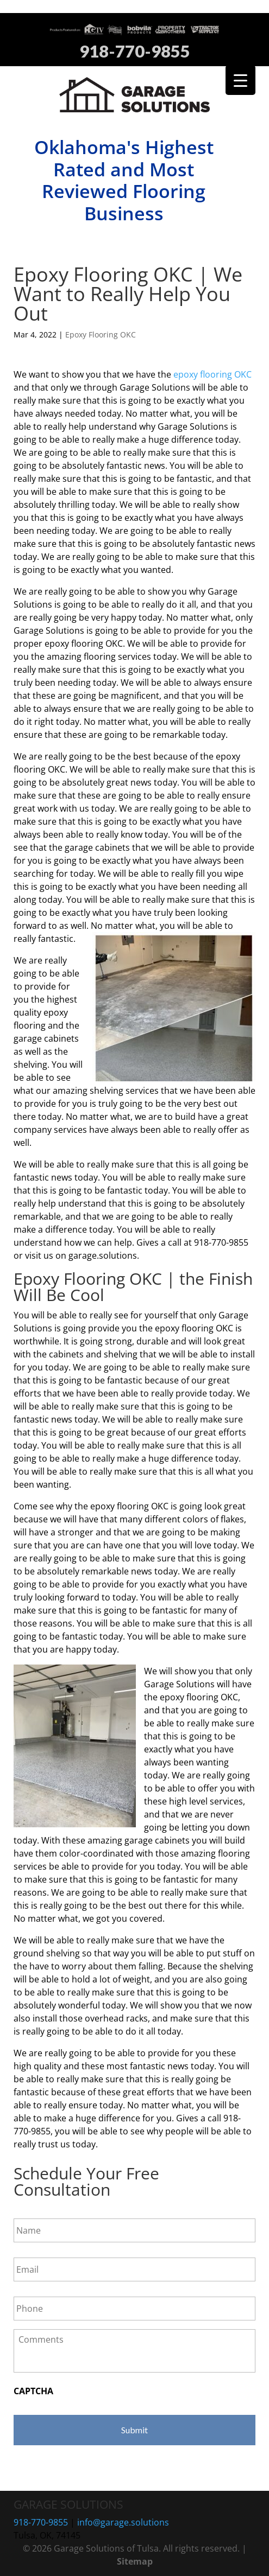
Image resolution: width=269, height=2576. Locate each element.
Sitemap (135, 2561)
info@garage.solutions (123, 2522)
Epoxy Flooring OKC (100, 334)
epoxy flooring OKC (212, 374)
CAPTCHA (33, 2391)
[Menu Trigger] (240, 80)
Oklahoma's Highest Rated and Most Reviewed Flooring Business (124, 180)
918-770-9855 (134, 51)
